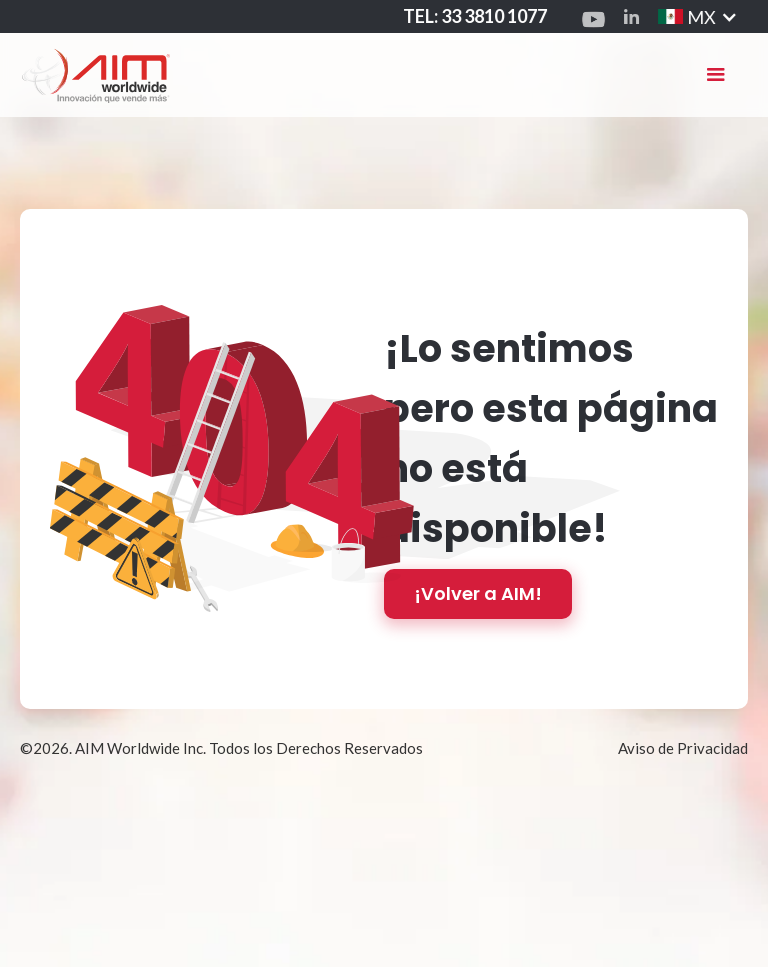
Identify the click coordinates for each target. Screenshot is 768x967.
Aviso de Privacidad (683, 748)
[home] (95, 74)
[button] (716, 75)
